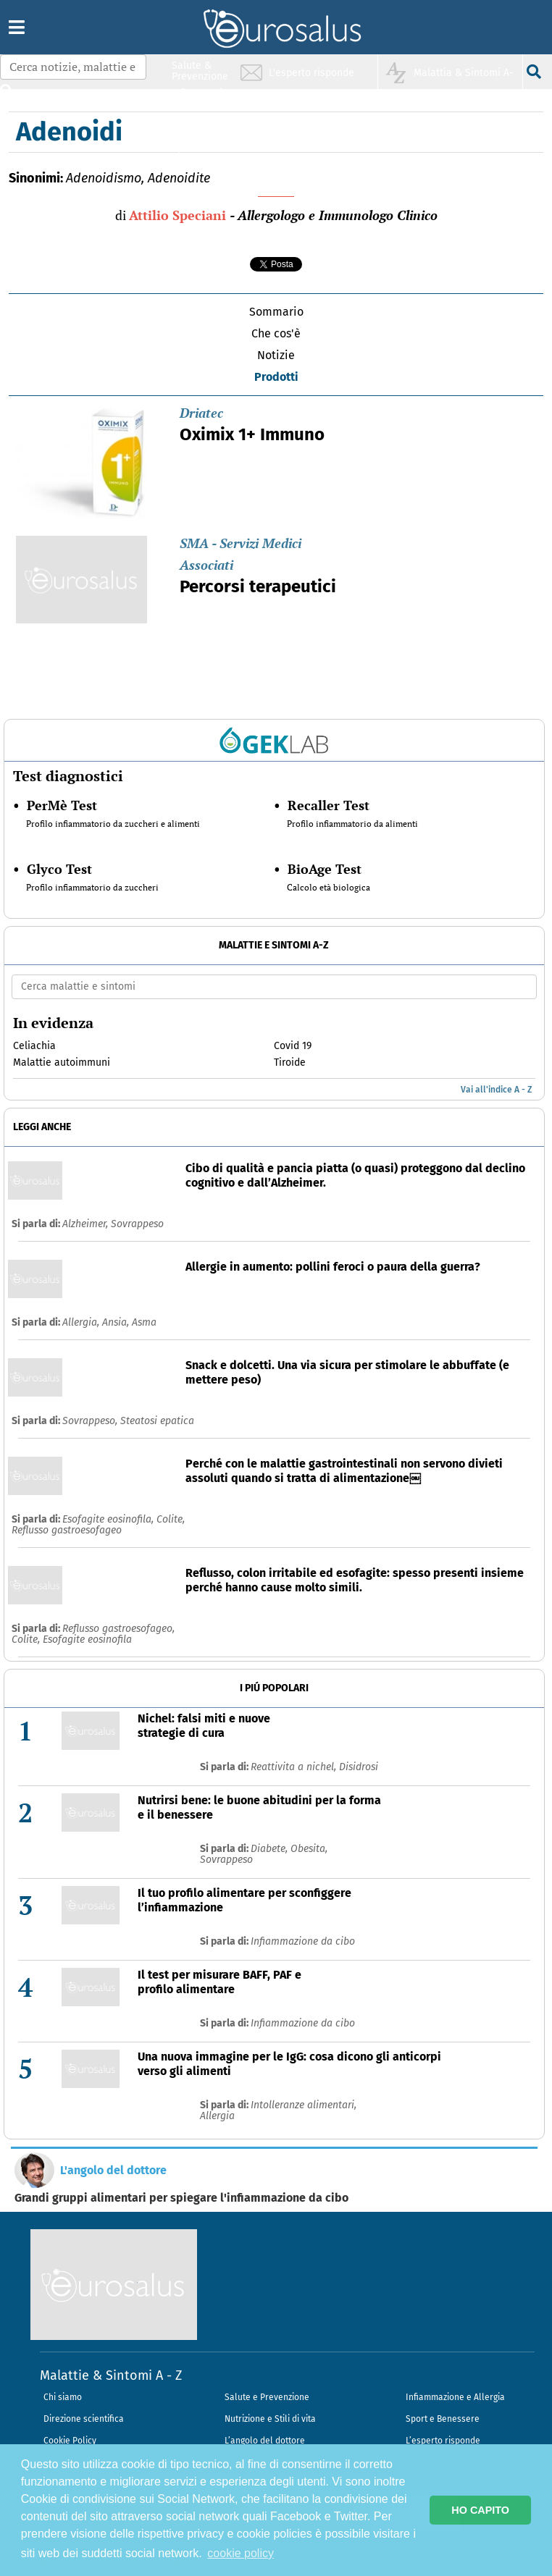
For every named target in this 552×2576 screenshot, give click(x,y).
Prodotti (276, 377)
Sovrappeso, (91, 1421)
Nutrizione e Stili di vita (270, 2419)
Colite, (170, 1519)
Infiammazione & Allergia (204, 98)
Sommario (276, 312)
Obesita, (308, 1849)
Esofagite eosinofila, (109, 1519)
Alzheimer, (86, 1224)
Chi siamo (62, 2397)
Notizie (276, 355)
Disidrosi (358, 1767)
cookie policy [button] (240, 2553)
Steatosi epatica (157, 1421)
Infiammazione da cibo (303, 1941)
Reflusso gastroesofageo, (118, 1628)
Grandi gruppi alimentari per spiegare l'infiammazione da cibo (181, 2198)
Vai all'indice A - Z (496, 1090)
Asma (144, 1322)
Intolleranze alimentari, (303, 2105)
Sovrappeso (137, 1224)
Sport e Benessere (443, 2419)
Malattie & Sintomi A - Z (111, 2375)
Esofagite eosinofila (87, 1639)
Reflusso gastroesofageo (67, 1530)
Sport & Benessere (196, 153)
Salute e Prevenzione (267, 2397)
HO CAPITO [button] (480, 2510)
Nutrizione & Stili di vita (201, 125)
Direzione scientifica (83, 2419)
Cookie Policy (69, 2441)
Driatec (201, 412)
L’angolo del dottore (265, 2441)
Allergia (217, 2116)
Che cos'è (276, 333)
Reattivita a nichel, (295, 1767)
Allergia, (82, 1322)
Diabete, (270, 1849)
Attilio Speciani (177, 215)
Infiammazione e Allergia (455, 2397)
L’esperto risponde (443, 2441)
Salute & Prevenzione (200, 70)
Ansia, (117, 1322)
